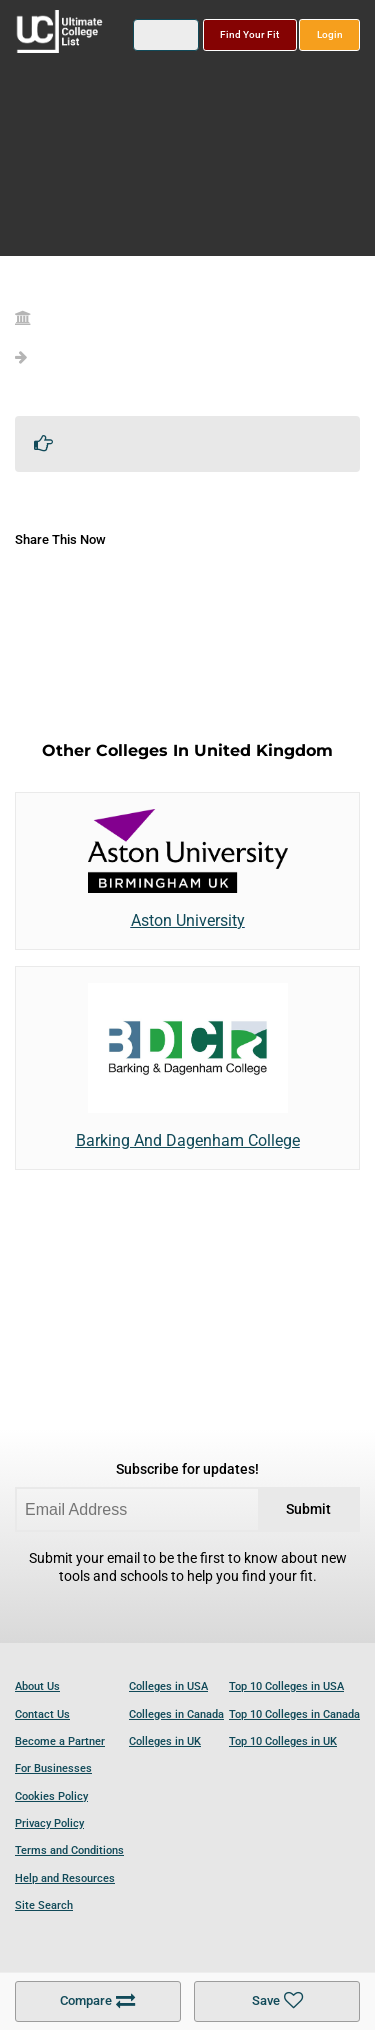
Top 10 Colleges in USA (286, 1686)
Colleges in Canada (176, 1714)
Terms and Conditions (69, 1850)
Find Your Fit (249, 34)
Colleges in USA (168, 1686)
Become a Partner (60, 1741)
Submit (308, 1509)
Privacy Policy (49, 1823)
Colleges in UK (165, 1741)
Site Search (44, 1905)
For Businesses (53, 1768)
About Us (37, 1686)
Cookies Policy (51, 1796)
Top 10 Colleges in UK (283, 1741)
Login (330, 34)
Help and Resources (65, 1878)
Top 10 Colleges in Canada (294, 1714)
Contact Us (42, 1714)
